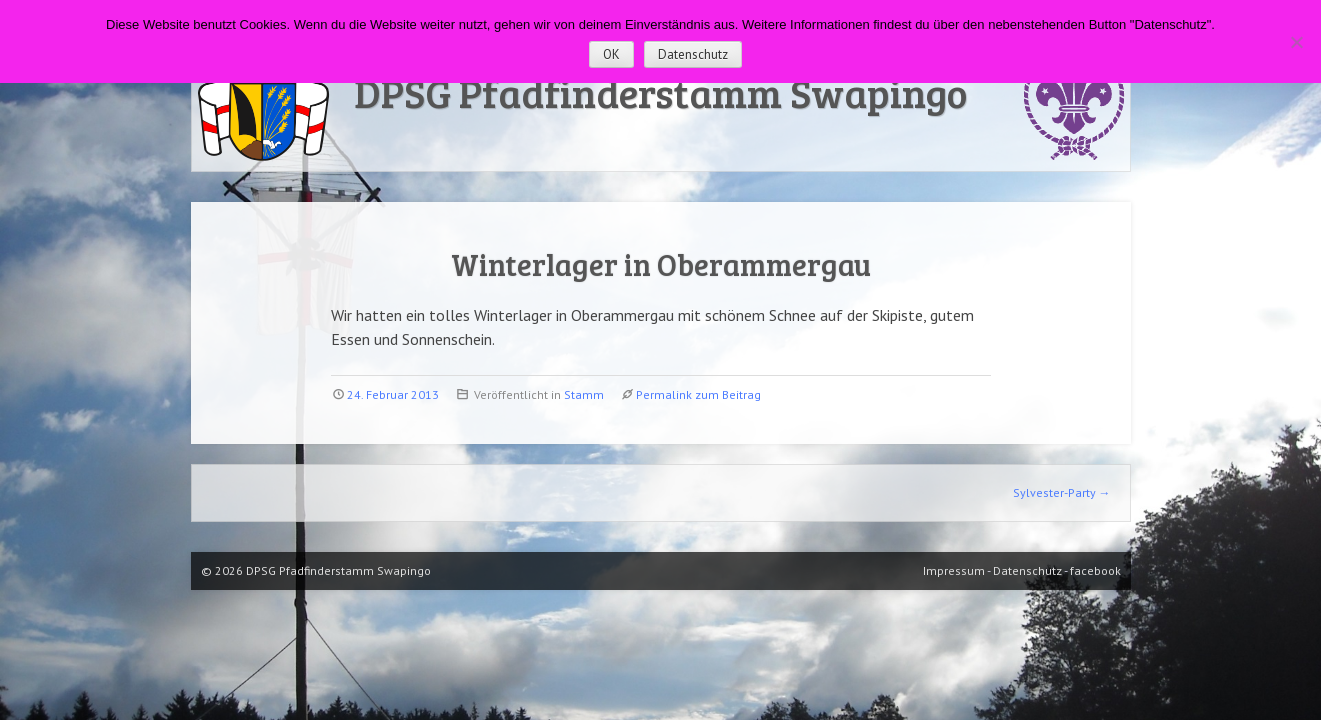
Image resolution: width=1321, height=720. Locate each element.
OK (611, 54)
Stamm (584, 394)
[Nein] (1296, 42)
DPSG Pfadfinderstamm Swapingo (660, 92)
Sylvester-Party (1062, 492)
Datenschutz (693, 54)
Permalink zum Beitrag (698, 394)
